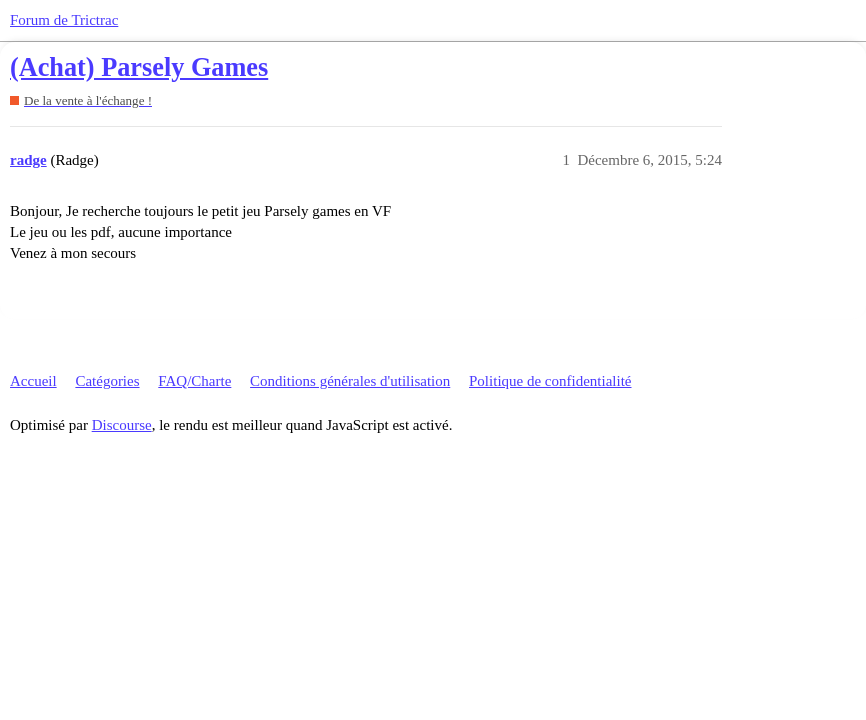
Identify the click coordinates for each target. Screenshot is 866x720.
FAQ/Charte (194, 381)
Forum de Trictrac (64, 20)
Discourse (122, 425)
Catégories (107, 381)
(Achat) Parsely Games (139, 67)
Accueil (33, 381)
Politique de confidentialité (550, 381)
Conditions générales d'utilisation (350, 381)
